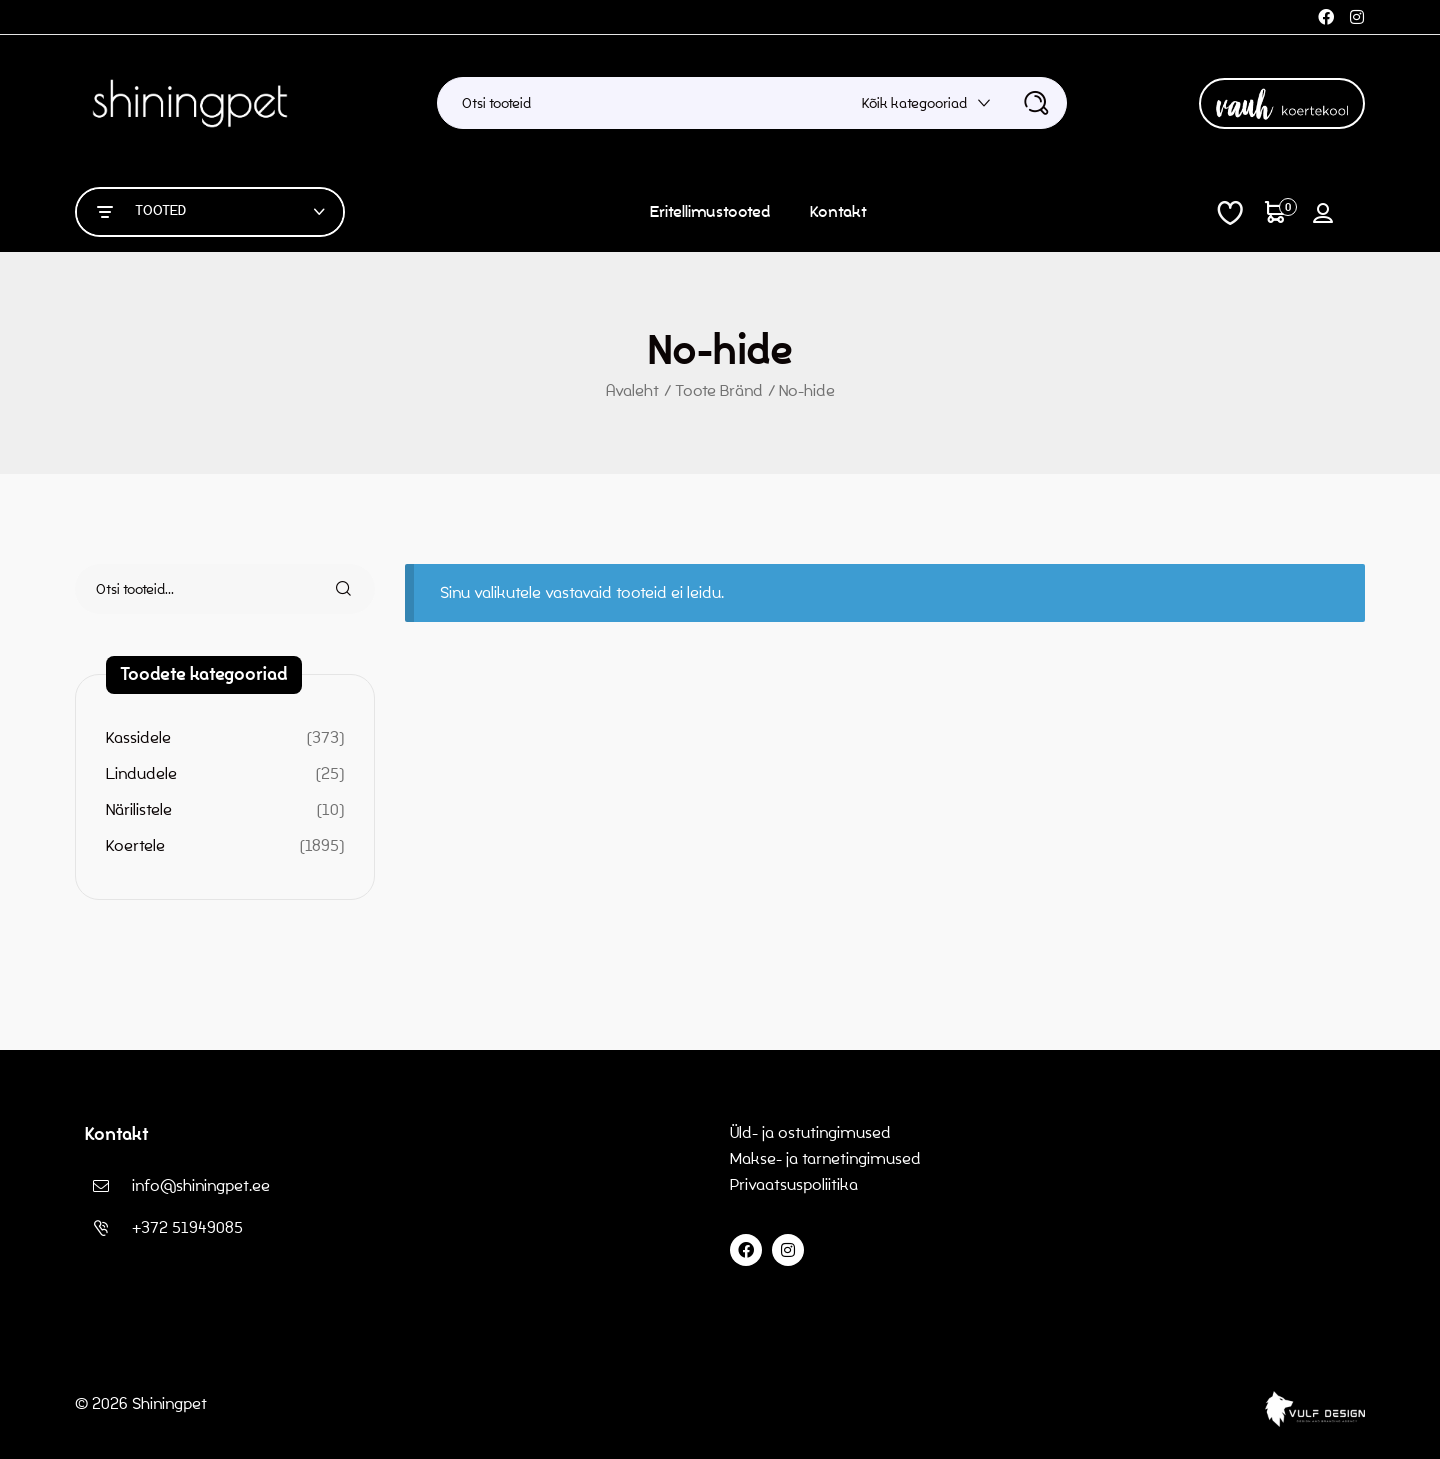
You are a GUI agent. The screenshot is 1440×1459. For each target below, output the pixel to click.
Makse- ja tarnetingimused (825, 1158)
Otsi (332, 589)
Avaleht (632, 390)
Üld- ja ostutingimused (810, 1132)
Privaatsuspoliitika (796, 1184)
